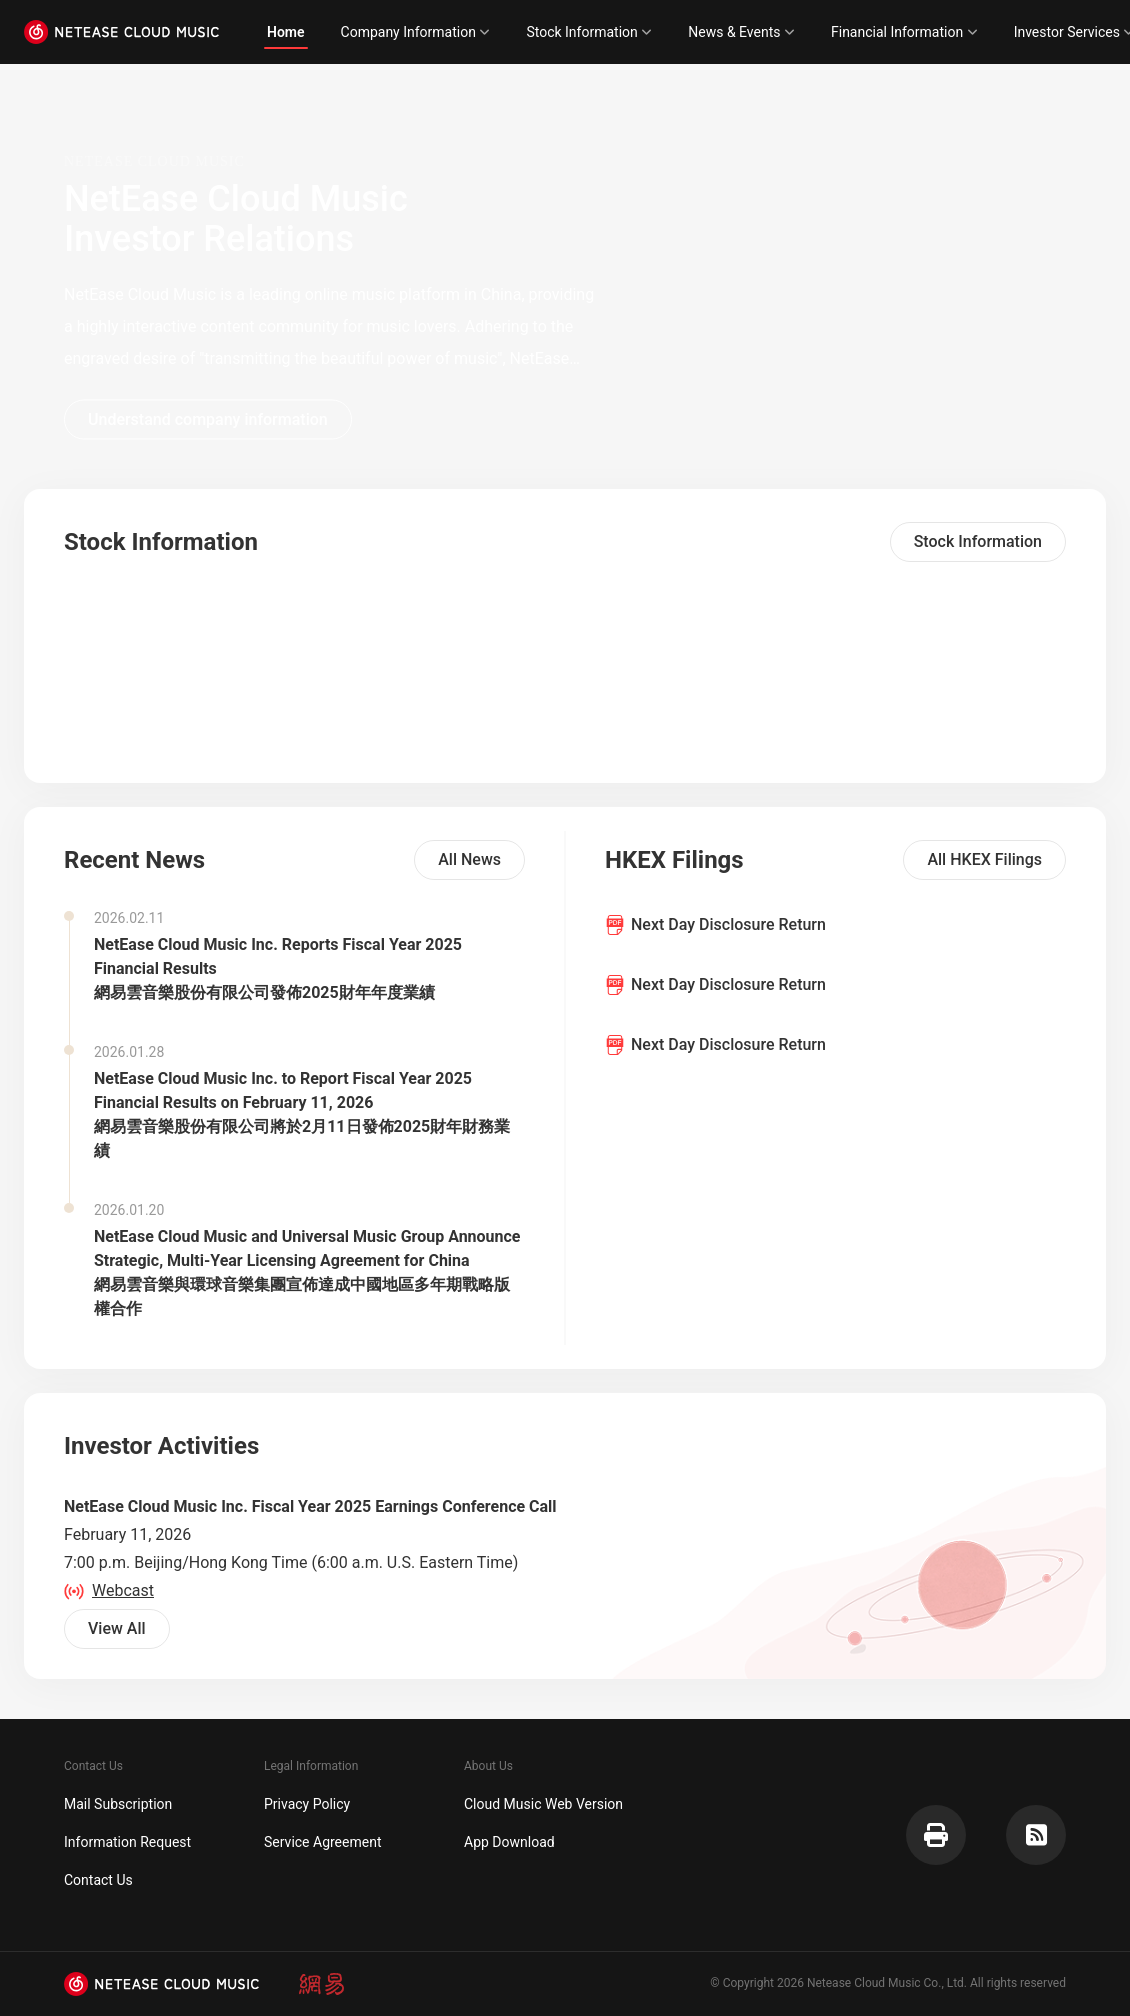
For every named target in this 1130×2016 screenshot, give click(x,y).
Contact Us (98, 1880)
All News (469, 859)
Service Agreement (322, 1842)
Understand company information (208, 418)
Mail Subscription (118, 1804)
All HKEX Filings (984, 859)
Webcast (109, 1591)
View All (117, 1628)
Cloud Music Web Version (543, 1804)
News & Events (741, 32)
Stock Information (589, 32)
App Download (509, 1842)
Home (286, 32)
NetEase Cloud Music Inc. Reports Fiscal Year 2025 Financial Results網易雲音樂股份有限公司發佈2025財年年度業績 (278, 968)
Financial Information (904, 32)
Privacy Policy (307, 1804)
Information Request (127, 1842)
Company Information (416, 32)
